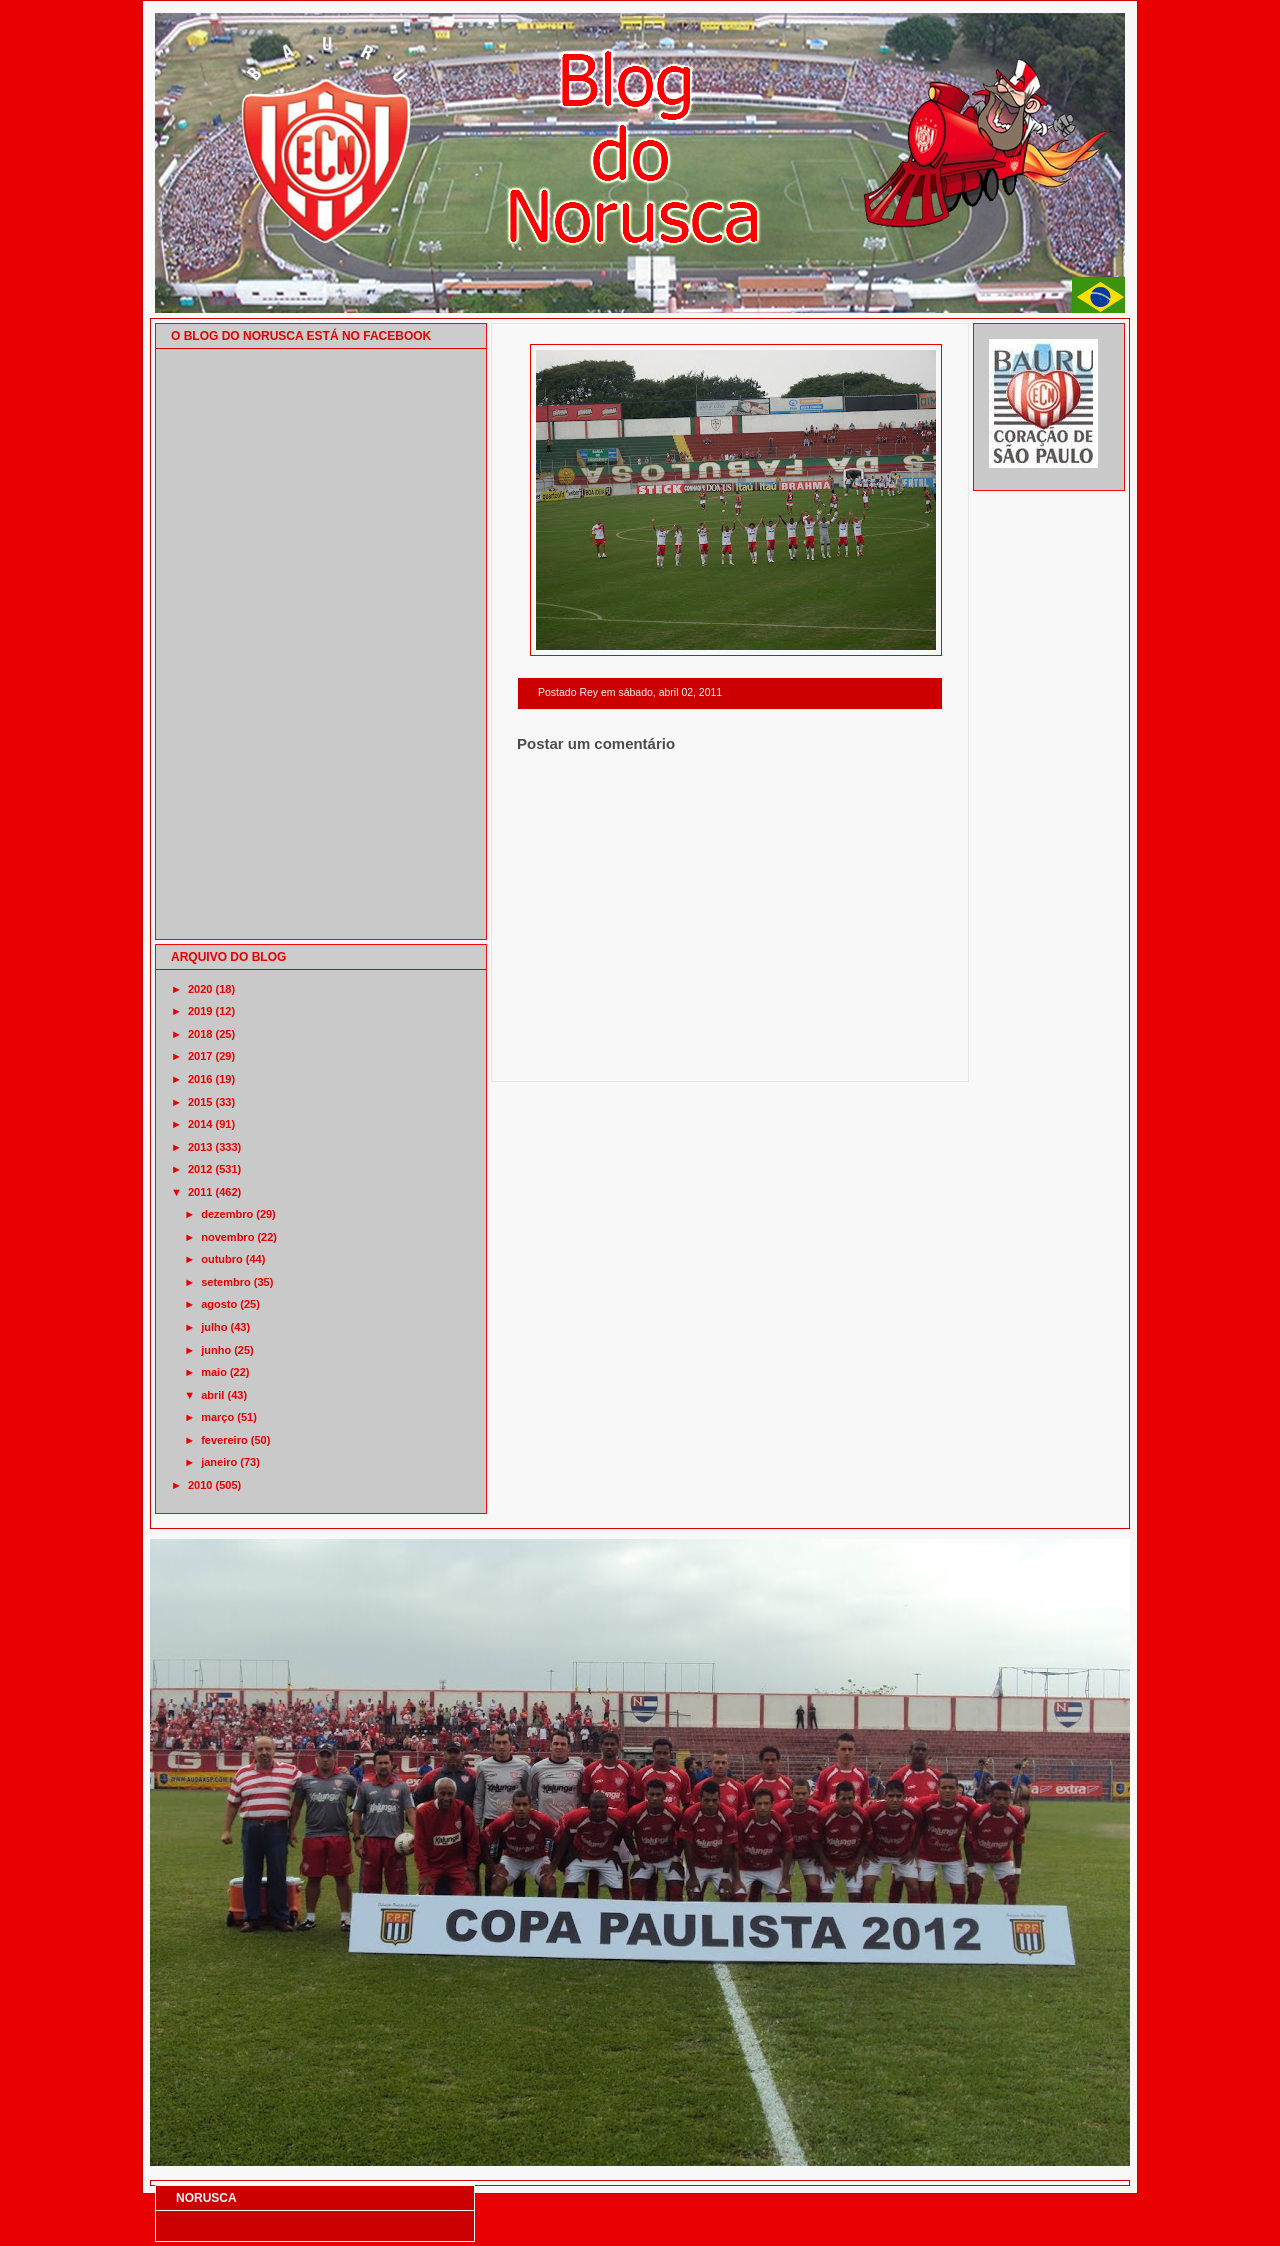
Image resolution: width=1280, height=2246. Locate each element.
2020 (200, 989)
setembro (226, 1282)
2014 (200, 1124)
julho (214, 1327)
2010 (200, 1485)
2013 (200, 1147)
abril (212, 1395)
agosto (219, 1304)
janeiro (219, 1462)
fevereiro (224, 1440)
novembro (227, 1237)
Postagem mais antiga (891, 1055)
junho (216, 1350)
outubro (222, 1259)
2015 (200, 1102)
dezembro (227, 1214)
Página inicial (733, 1055)
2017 (200, 1056)
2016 (200, 1079)
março (217, 1417)
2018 (200, 1034)
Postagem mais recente (572, 1055)
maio (214, 1372)
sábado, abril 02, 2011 (670, 692)
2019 (200, 1011)
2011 (200, 1192)
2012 (200, 1169)
